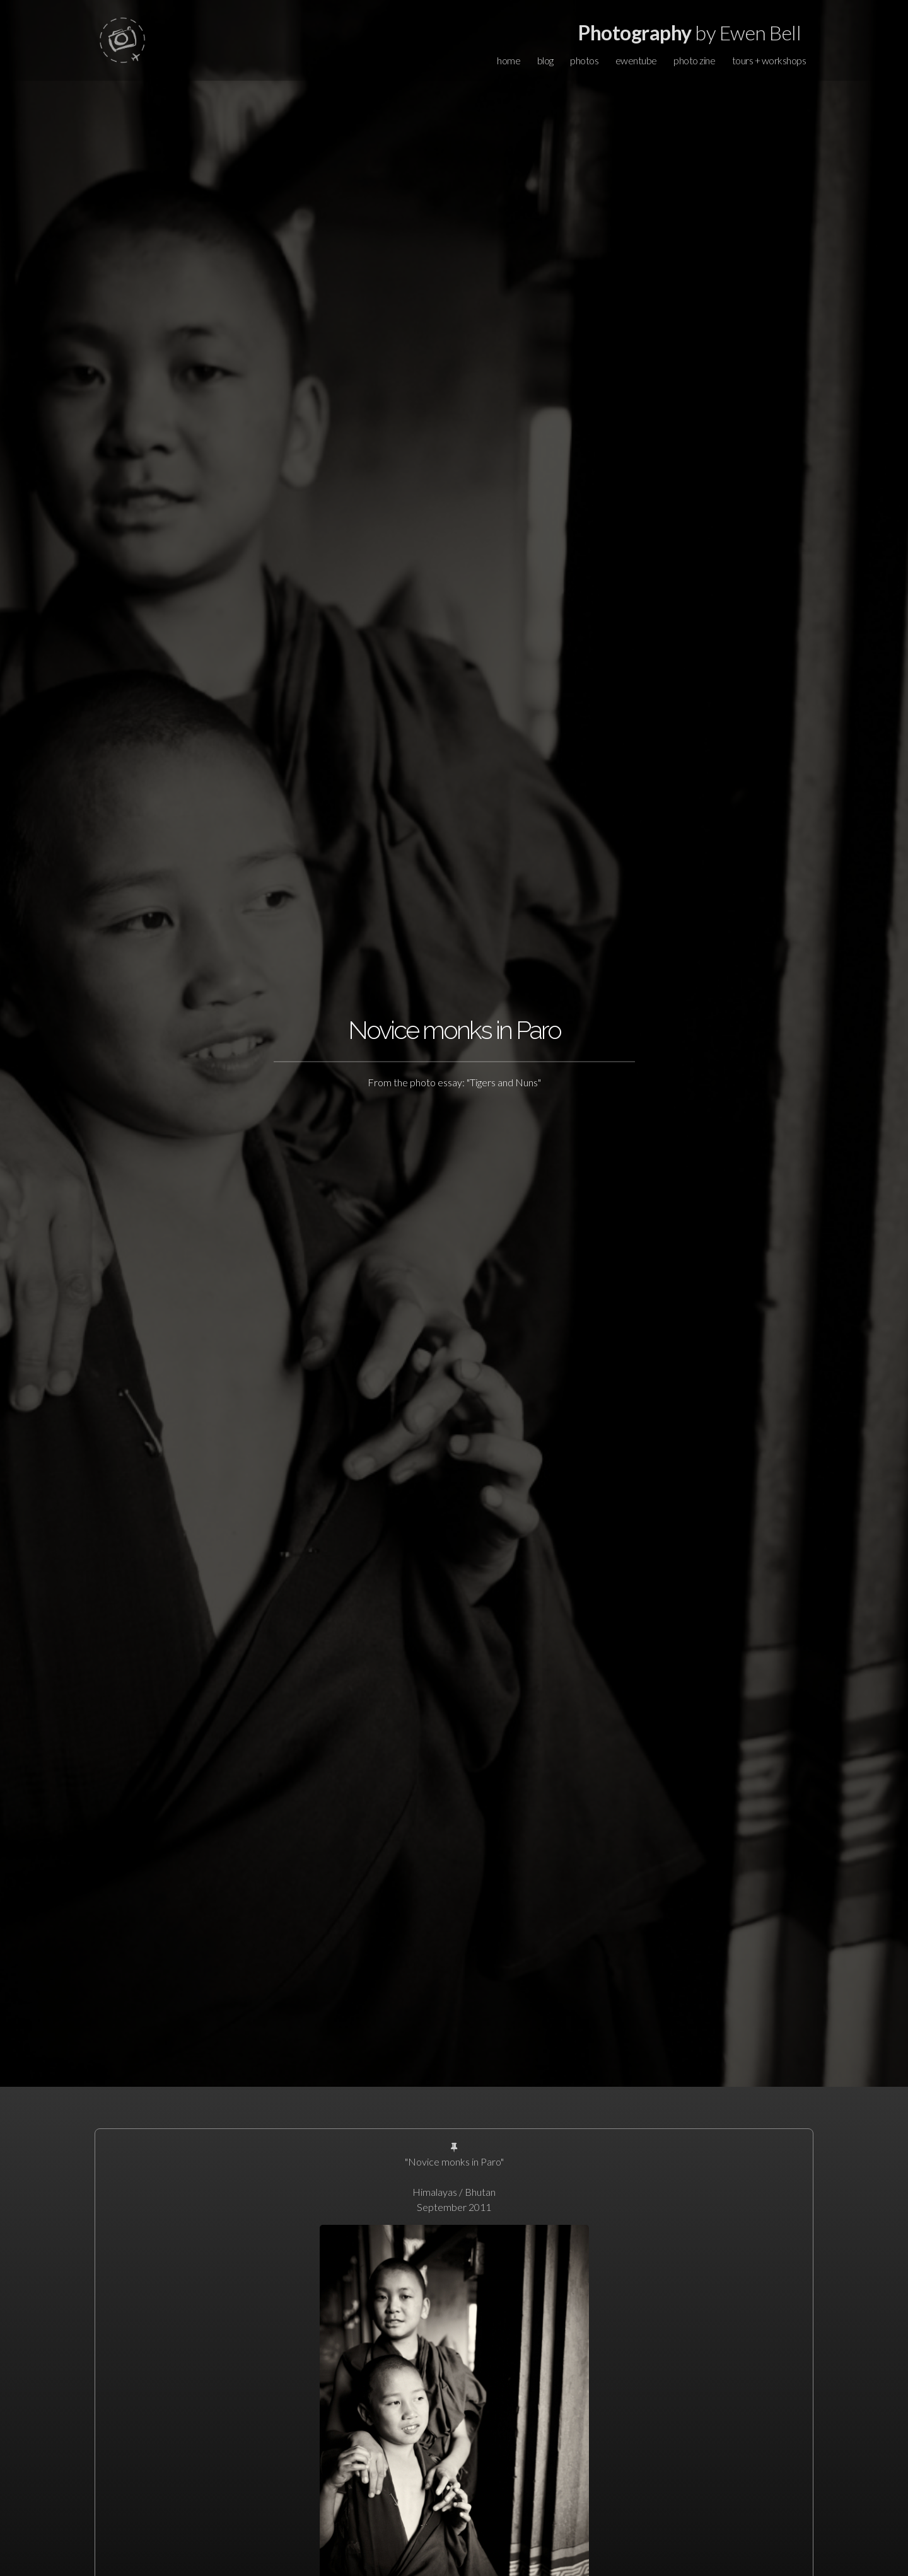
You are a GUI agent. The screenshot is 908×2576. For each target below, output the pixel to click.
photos (584, 60)
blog (545, 60)
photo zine (694, 60)
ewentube (636, 60)
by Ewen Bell (689, 32)
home (508, 60)
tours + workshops (769, 60)
